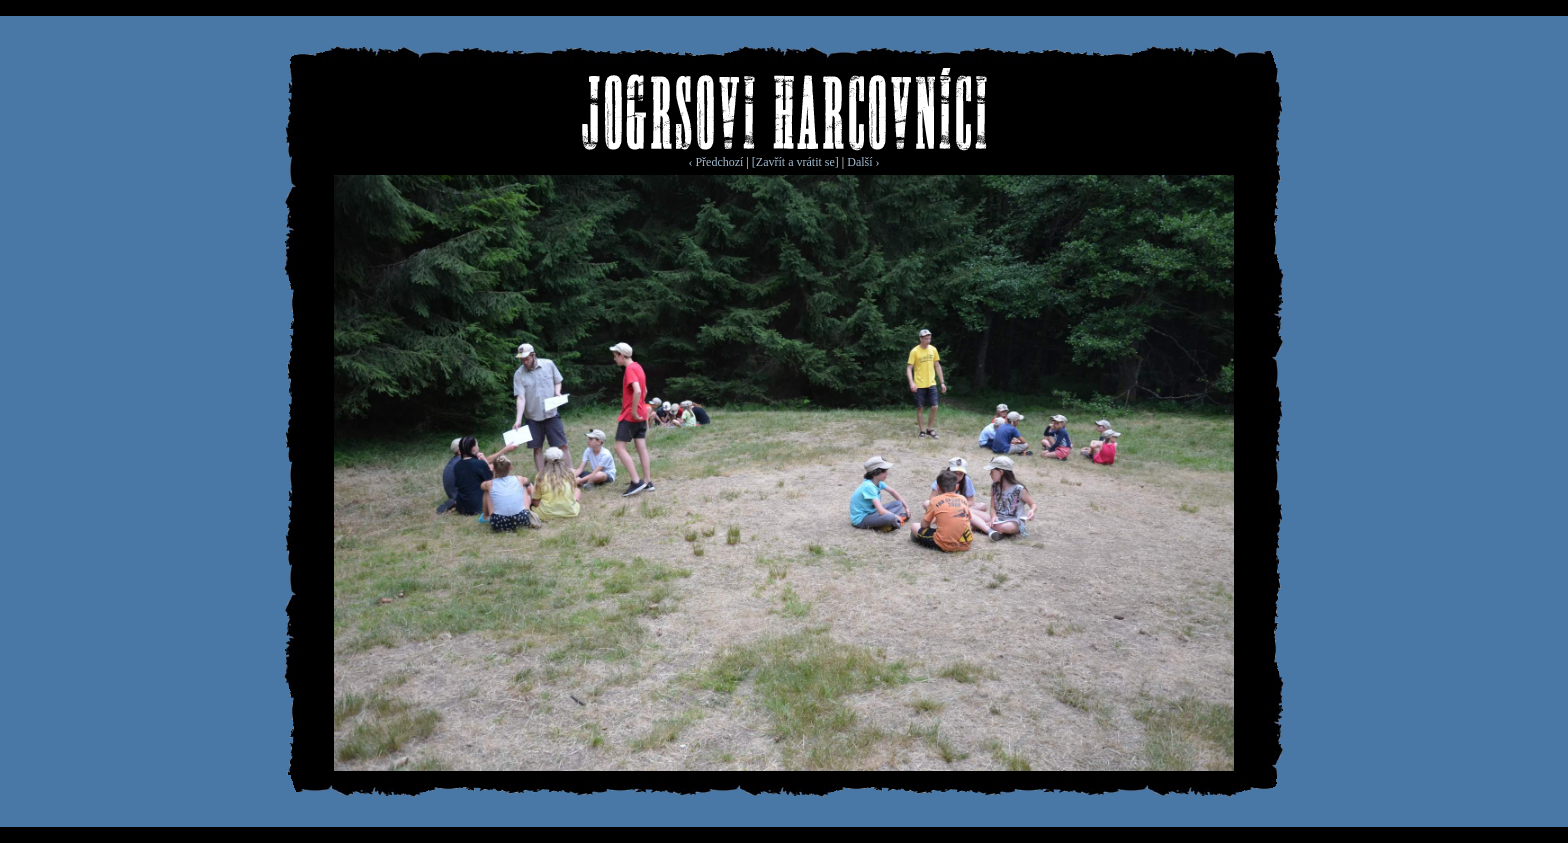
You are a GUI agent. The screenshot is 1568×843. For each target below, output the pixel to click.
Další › (863, 162)
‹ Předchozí (715, 162)
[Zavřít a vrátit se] (795, 162)
